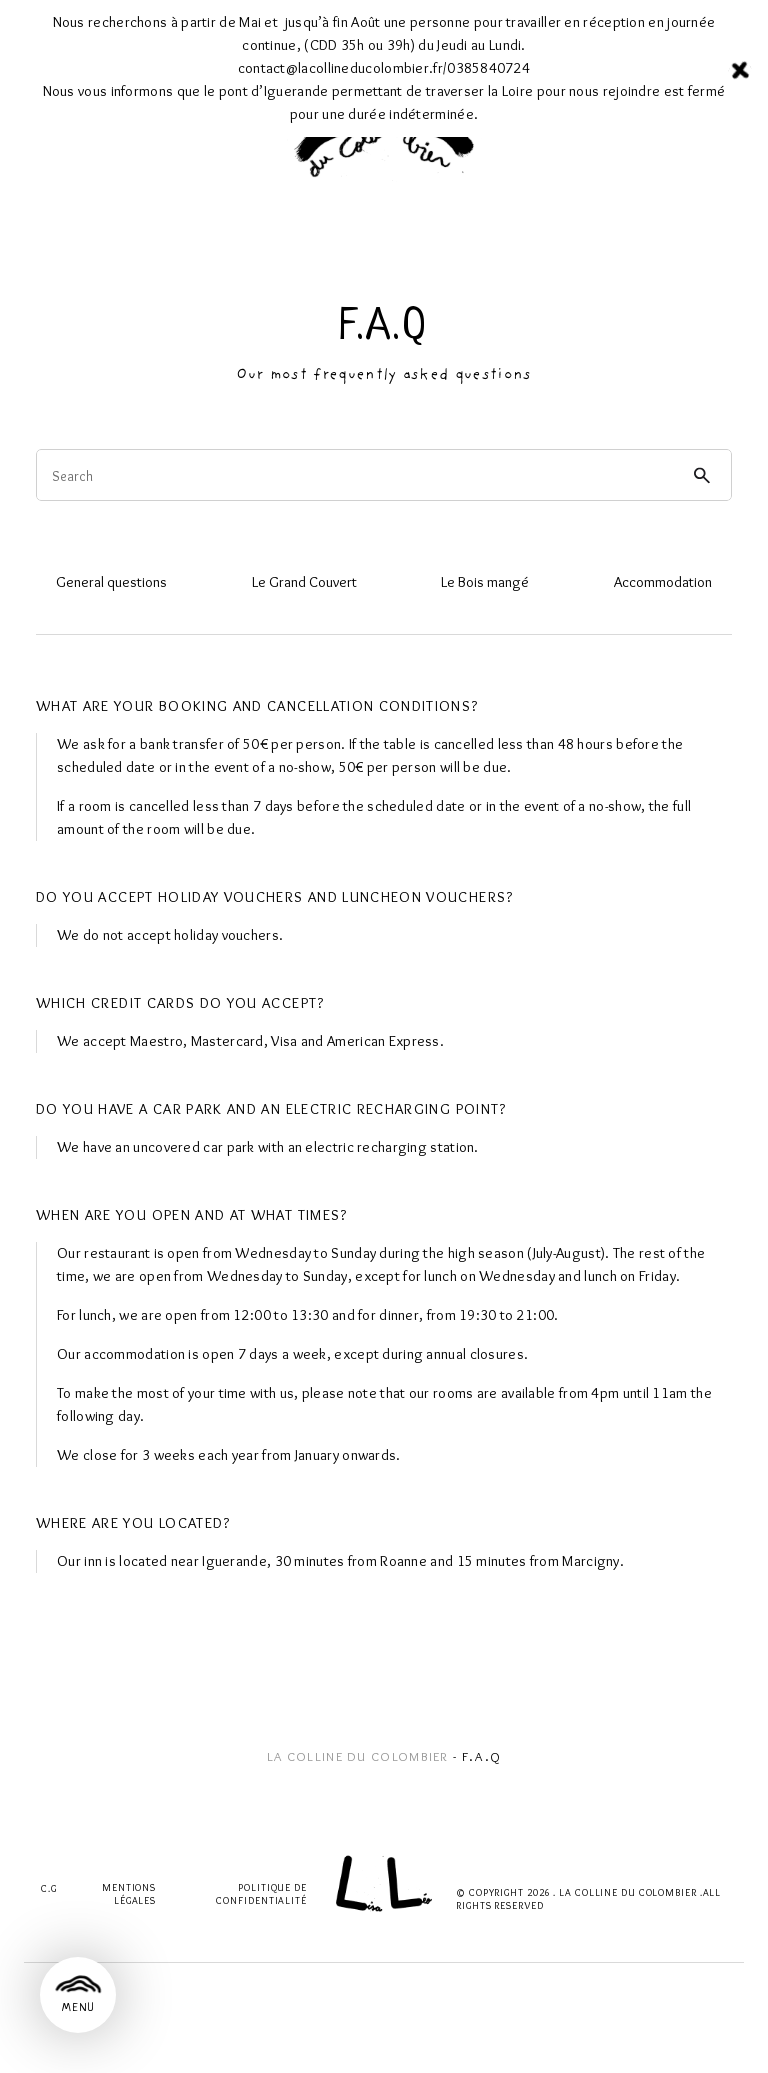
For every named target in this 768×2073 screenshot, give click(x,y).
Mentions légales (129, 1894)
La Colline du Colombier (358, 1756)
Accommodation (663, 582)
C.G (49, 1888)
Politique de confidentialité (261, 1894)
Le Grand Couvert (304, 582)
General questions (111, 582)
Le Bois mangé (485, 582)
